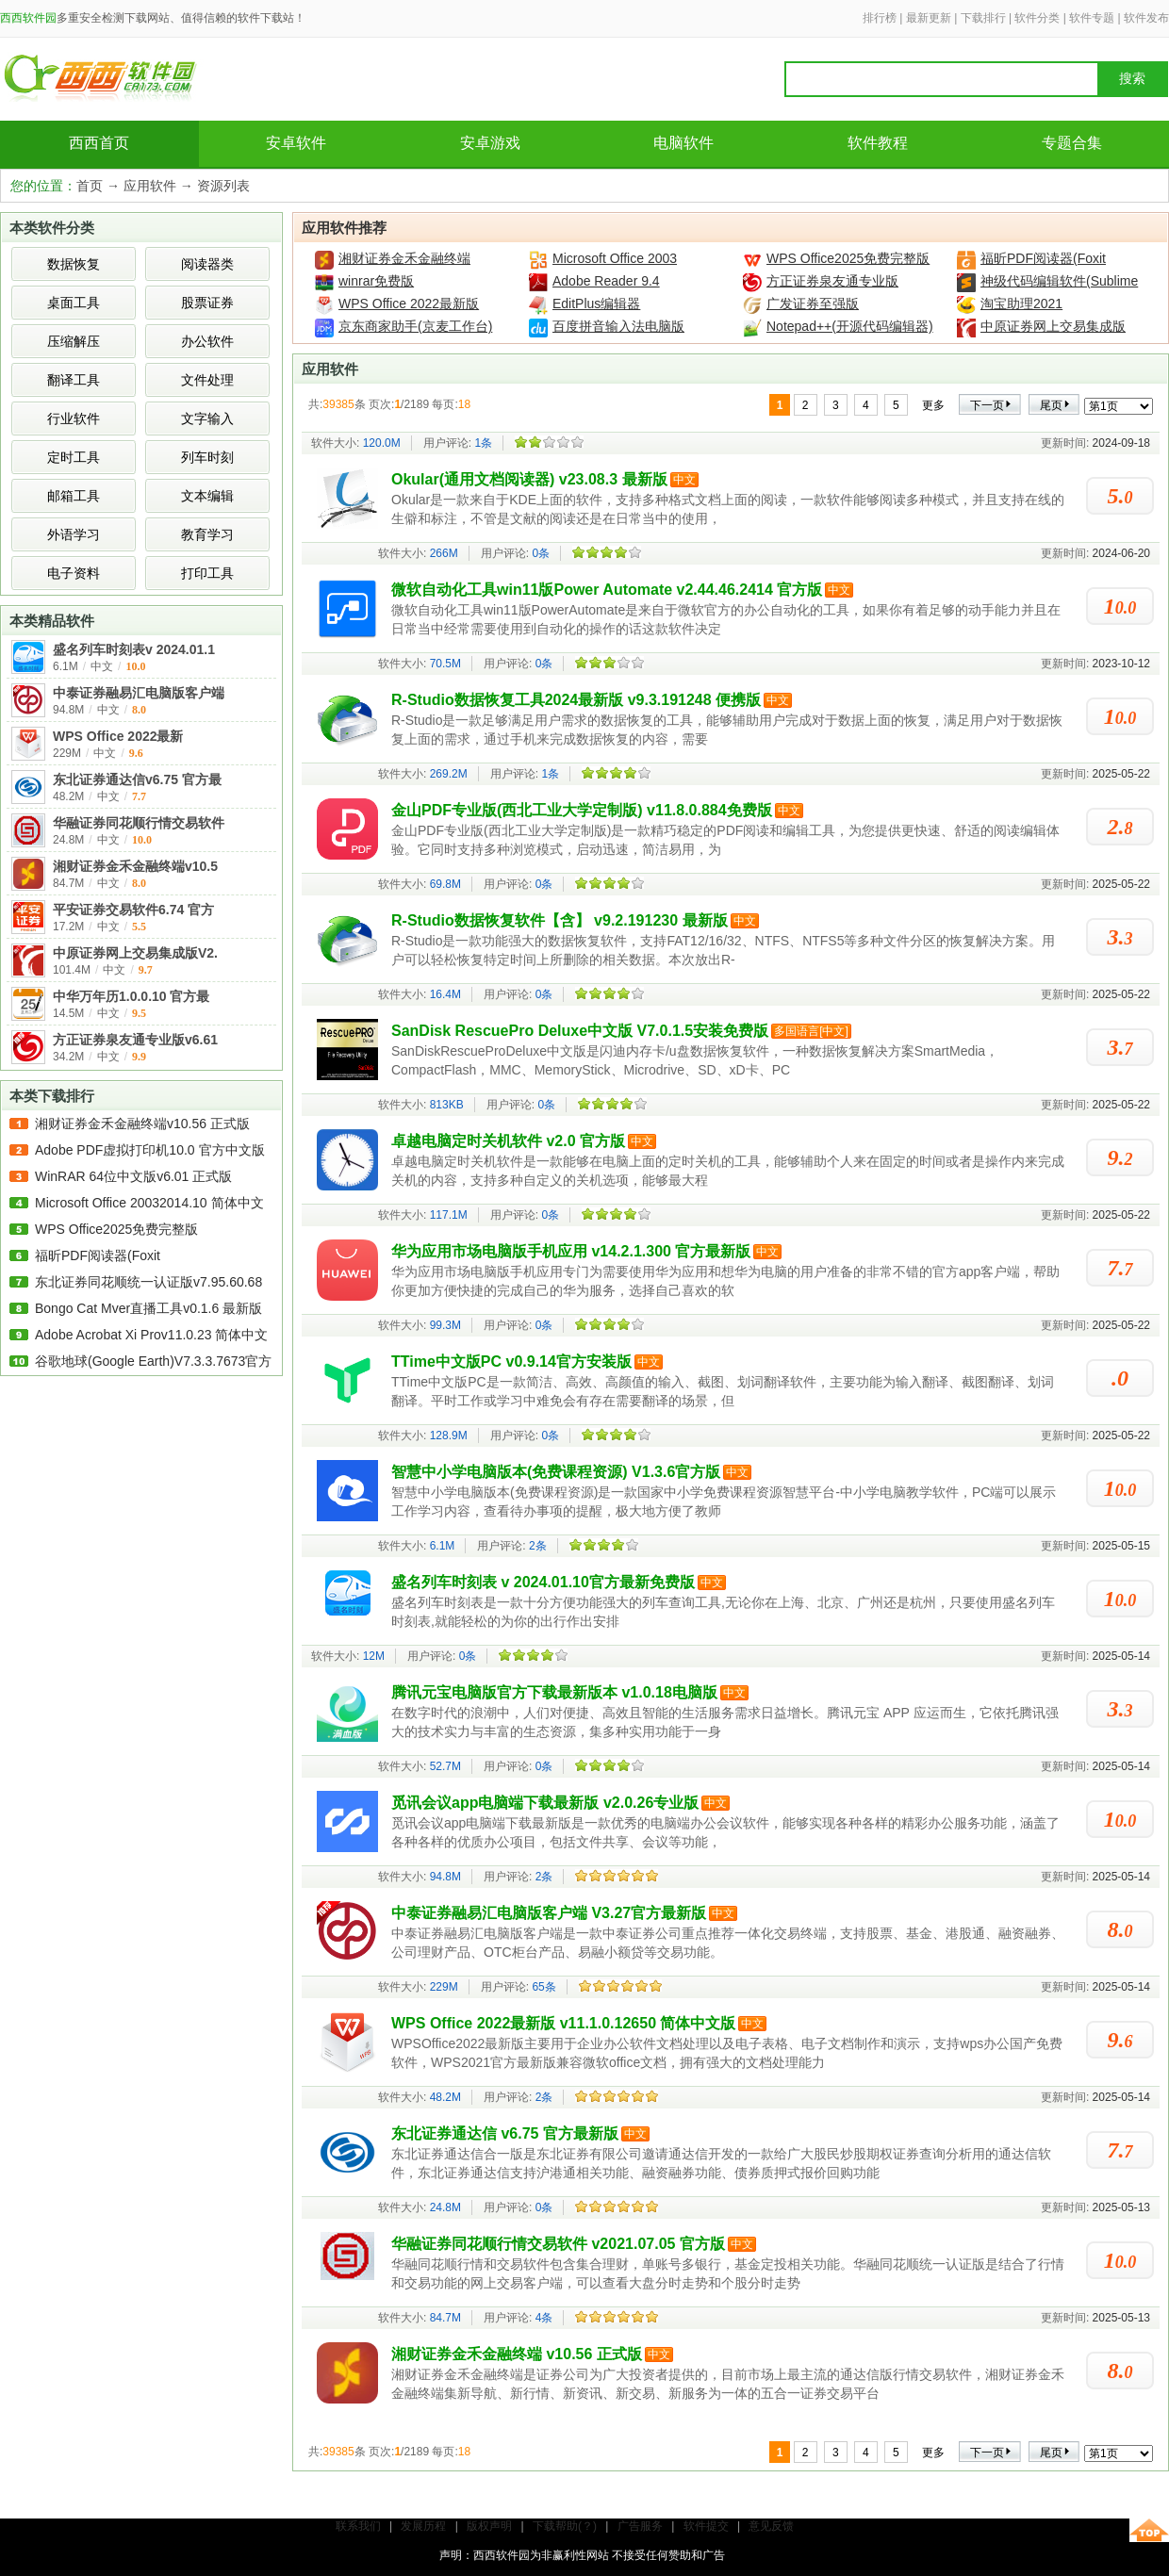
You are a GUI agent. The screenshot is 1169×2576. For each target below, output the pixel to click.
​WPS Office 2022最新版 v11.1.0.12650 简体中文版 (563, 2023)
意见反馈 (771, 2526)
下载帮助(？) (565, 2526)
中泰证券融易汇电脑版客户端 (138, 692)
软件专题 (1091, 18)
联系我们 (358, 2526)
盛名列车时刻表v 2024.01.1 (134, 649)
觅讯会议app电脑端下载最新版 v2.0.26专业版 (545, 1803)
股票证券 (207, 302)
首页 (89, 185)
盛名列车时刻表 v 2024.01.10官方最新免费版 (543, 1582)
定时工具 (73, 457)
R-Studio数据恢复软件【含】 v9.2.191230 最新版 (559, 920)
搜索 (1132, 79)
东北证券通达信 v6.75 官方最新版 (504, 2133)
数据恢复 (73, 263)
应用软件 (149, 185)
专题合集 (1072, 143)
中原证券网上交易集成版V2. (135, 952)
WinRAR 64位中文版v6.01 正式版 (133, 1176)
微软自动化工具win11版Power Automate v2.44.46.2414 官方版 (606, 590)
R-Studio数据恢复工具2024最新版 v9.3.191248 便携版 (576, 700)
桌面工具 (73, 302)
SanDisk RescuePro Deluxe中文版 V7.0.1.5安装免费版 (579, 1031)
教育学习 (207, 534)
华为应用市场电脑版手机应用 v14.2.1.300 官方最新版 (570, 1251)
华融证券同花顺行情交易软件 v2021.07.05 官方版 (558, 2244)
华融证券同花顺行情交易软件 (138, 822)
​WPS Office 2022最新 (118, 736)
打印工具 (207, 573)
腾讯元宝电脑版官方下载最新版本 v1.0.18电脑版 (554, 1692)
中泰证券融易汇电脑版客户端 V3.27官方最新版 (548, 1913)
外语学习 (73, 534)
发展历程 (423, 2526)
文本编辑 (207, 495)
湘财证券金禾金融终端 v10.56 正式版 (516, 2354)
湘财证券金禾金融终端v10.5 (135, 866)
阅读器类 (207, 263)
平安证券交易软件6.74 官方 (133, 909)
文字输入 (207, 418)
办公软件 (207, 341)
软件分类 (1037, 18)
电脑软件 (683, 143)
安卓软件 (296, 143)
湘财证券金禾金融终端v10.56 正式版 (142, 1123)
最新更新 (928, 18)
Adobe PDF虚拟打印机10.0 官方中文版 (150, 1149)
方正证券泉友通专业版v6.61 (135, 1039)
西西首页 (99, 143)
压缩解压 (73, 341)
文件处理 (207, 379)
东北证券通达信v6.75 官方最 (137, 779)
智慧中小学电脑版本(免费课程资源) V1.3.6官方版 (555, 1472)
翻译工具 (73, 379)
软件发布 (1146, 18)
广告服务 (640, 2526)
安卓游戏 (490, 143)
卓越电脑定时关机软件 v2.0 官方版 (508, 1141)
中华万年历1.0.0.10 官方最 (131, 996)
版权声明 (489, 2526)
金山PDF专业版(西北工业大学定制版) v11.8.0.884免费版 (581, 810)
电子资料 (73, 573)
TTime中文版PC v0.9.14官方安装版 (511, 1362)
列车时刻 (207, 457)
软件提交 (706, 2526)
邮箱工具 (73, 495)
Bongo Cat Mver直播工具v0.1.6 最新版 (148, 1308)
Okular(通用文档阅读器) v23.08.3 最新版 (529, 479)
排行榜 (880, 18)
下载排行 (983, 18)
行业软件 (73, 418)
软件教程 (878, 143)
